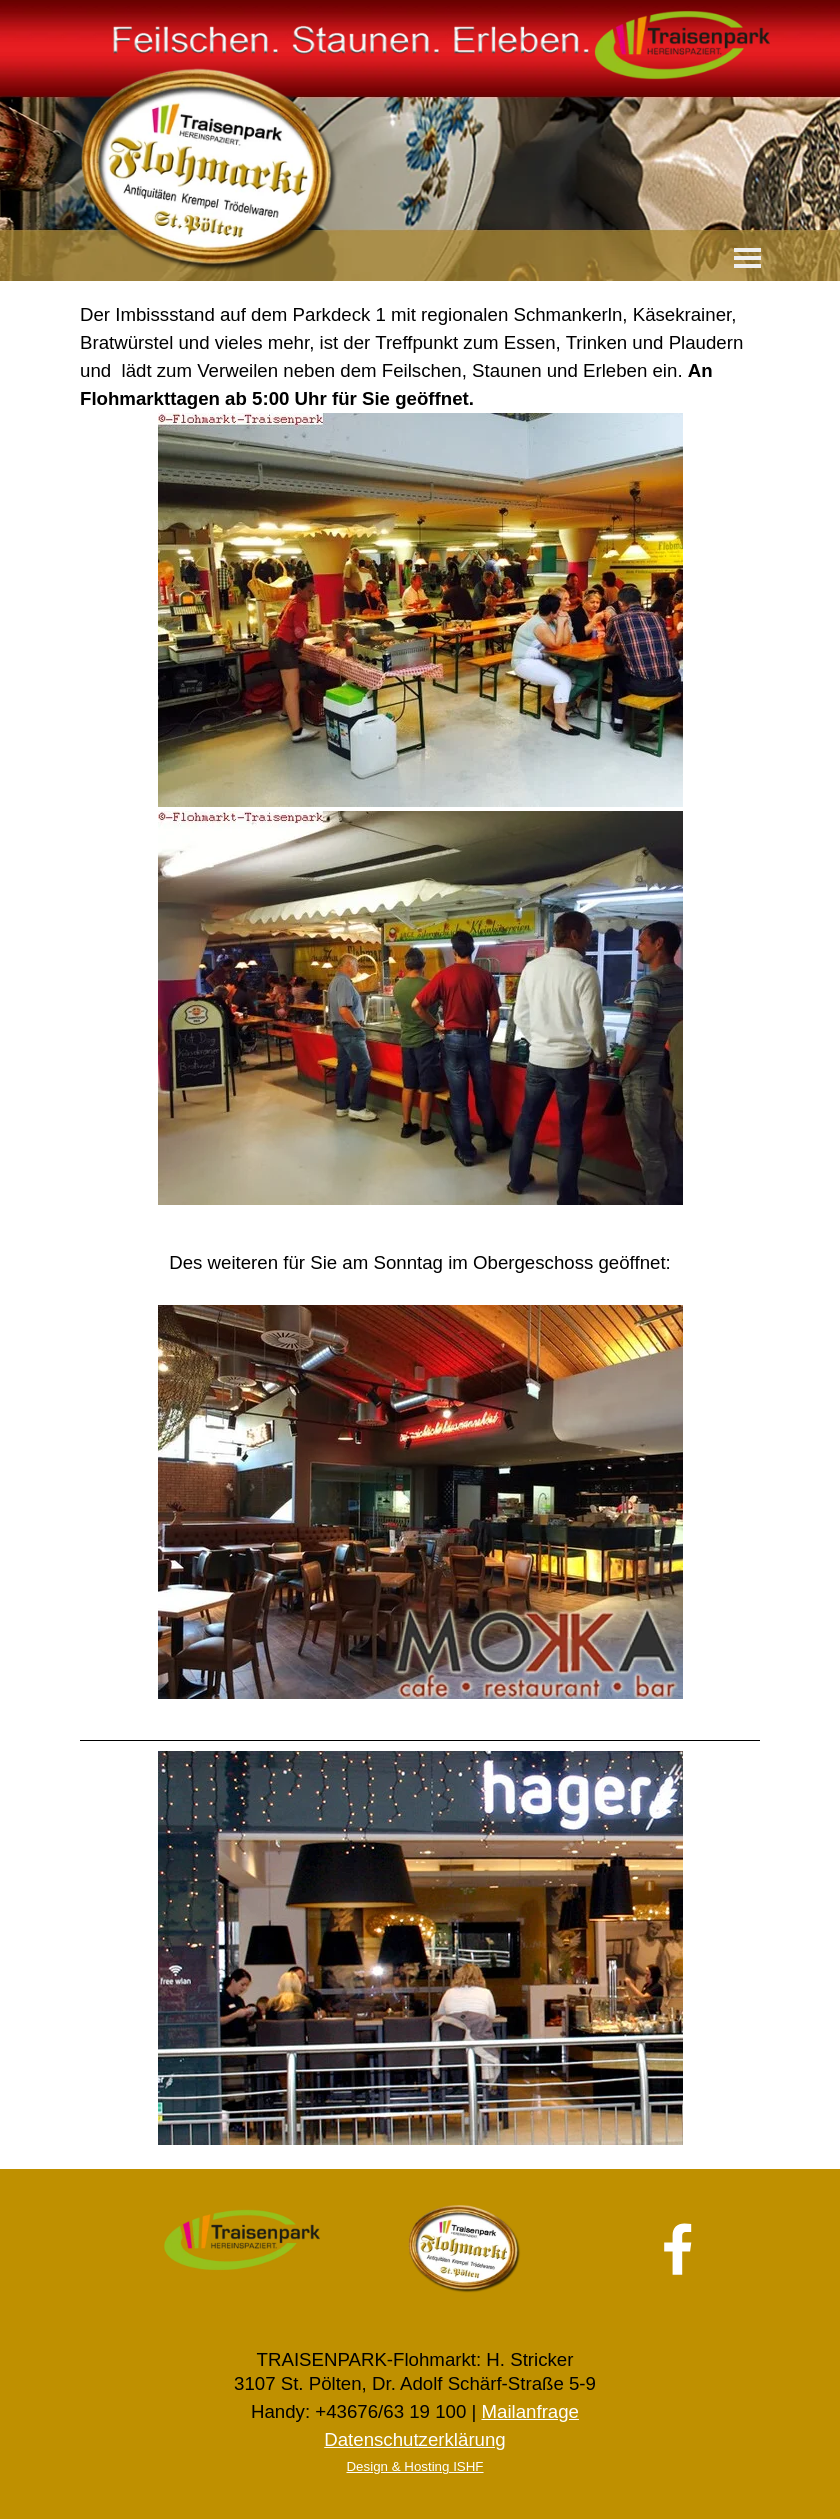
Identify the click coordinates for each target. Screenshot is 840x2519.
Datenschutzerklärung (414, 2439)
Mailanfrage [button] (529, 2411)
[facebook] (678, 2249)
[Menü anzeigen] (747, 257)
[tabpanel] (420, 755)
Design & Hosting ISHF (414, 2466)
